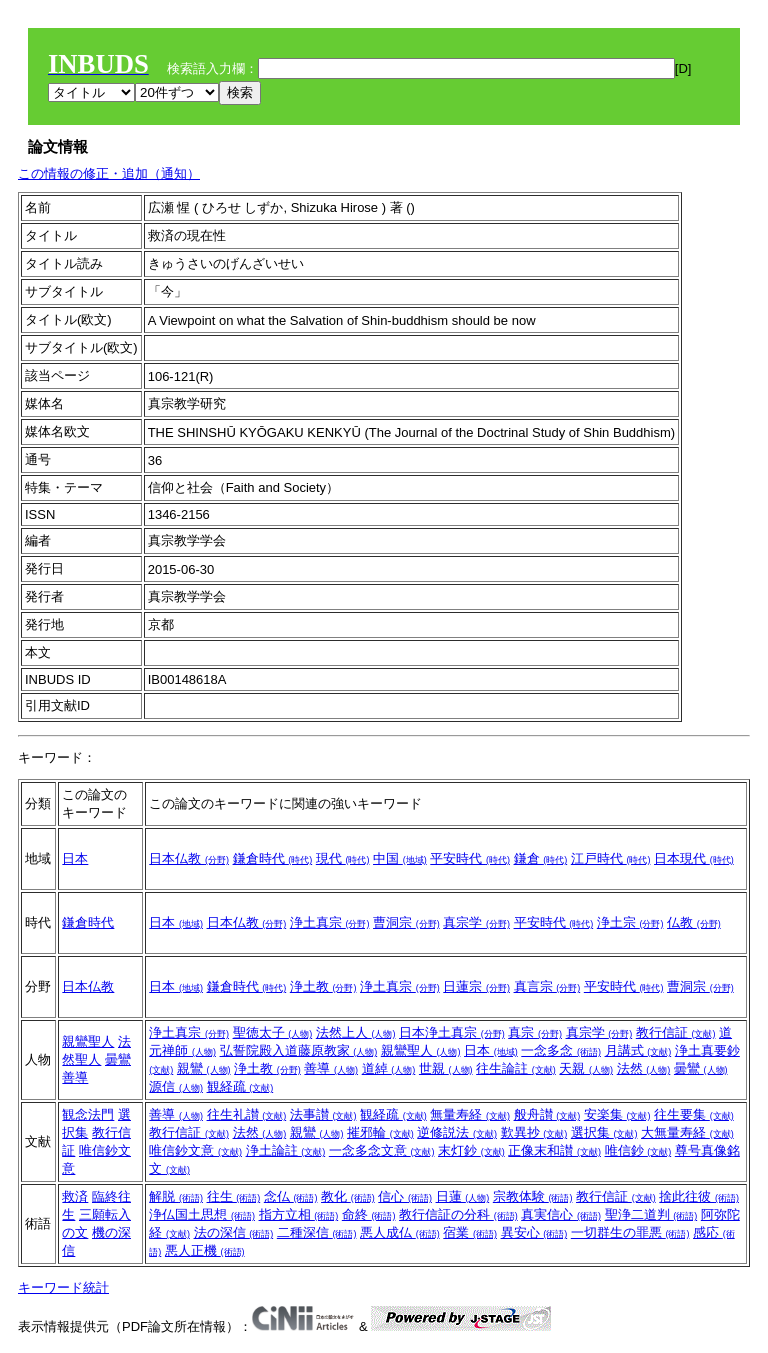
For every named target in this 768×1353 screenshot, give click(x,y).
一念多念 (561, 1050)
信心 (405, 1196)
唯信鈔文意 (195, 1150)
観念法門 (88, 1114)
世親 (446, 1068)
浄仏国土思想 (202, 1214)
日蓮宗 (476, 986)
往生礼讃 (247, 1114)
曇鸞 (118, 1059)
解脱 (176, 1196)
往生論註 (516, 1068)
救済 (75, 1196)
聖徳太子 (273, 1032)
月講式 (638, 1050)
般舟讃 (547, 1114)
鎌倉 (541, 858)
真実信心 (561, 1214)
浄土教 (323, 986)
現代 (343, 858)
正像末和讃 (554, 1150)
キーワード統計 (63, 1287)
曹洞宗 (406, 922)
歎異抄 (534, 1132)
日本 (75, 858)
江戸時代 (611, 858)
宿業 (470, 1232)
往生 (234, 1196)
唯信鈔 (638, 1150)
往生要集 (694, 1114)
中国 (400, 858)
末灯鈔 (471, 1150)
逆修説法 (457, 1132)
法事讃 (323, 1114)
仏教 (694, 922)
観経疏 (240, 1086)
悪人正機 (205, 1250)
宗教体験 (533, 1196)
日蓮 (463, 1196)
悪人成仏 (400, 1232)
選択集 (604, 1132)
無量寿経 (470, 1114)
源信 (176, 1086)
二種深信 (317, 1232)
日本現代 (694, 858)
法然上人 (356, 1032)
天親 (586, 1068)
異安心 (534, 1232)
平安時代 (470, 858)
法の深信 (234, 1232)
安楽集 (617, 1114)
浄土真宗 (330, 922)
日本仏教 (189, 858)
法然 (644, 1068)
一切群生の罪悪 (630, 1232)
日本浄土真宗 (452, 1032)
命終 (369, 1214)
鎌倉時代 (273, 858)
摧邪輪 (380, 1132)
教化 (348, 1196)
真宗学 (476, 922)
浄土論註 (286, 1150)
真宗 (535, 1032)
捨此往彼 (699, 1196)
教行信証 (676, 1032)
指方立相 (299, 1214)
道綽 (389, 1068)
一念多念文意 (382, 1150)
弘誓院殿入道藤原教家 (299, 1050)
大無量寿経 (687, 1132)
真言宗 (547, 986)
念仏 (291, 1196)
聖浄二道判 (651, 1214)
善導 (75, 1077)
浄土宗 (630, 922)
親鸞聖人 (88, 1041)
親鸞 (204, 1068)
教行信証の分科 (458, 1214)
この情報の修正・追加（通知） (109, 173)
